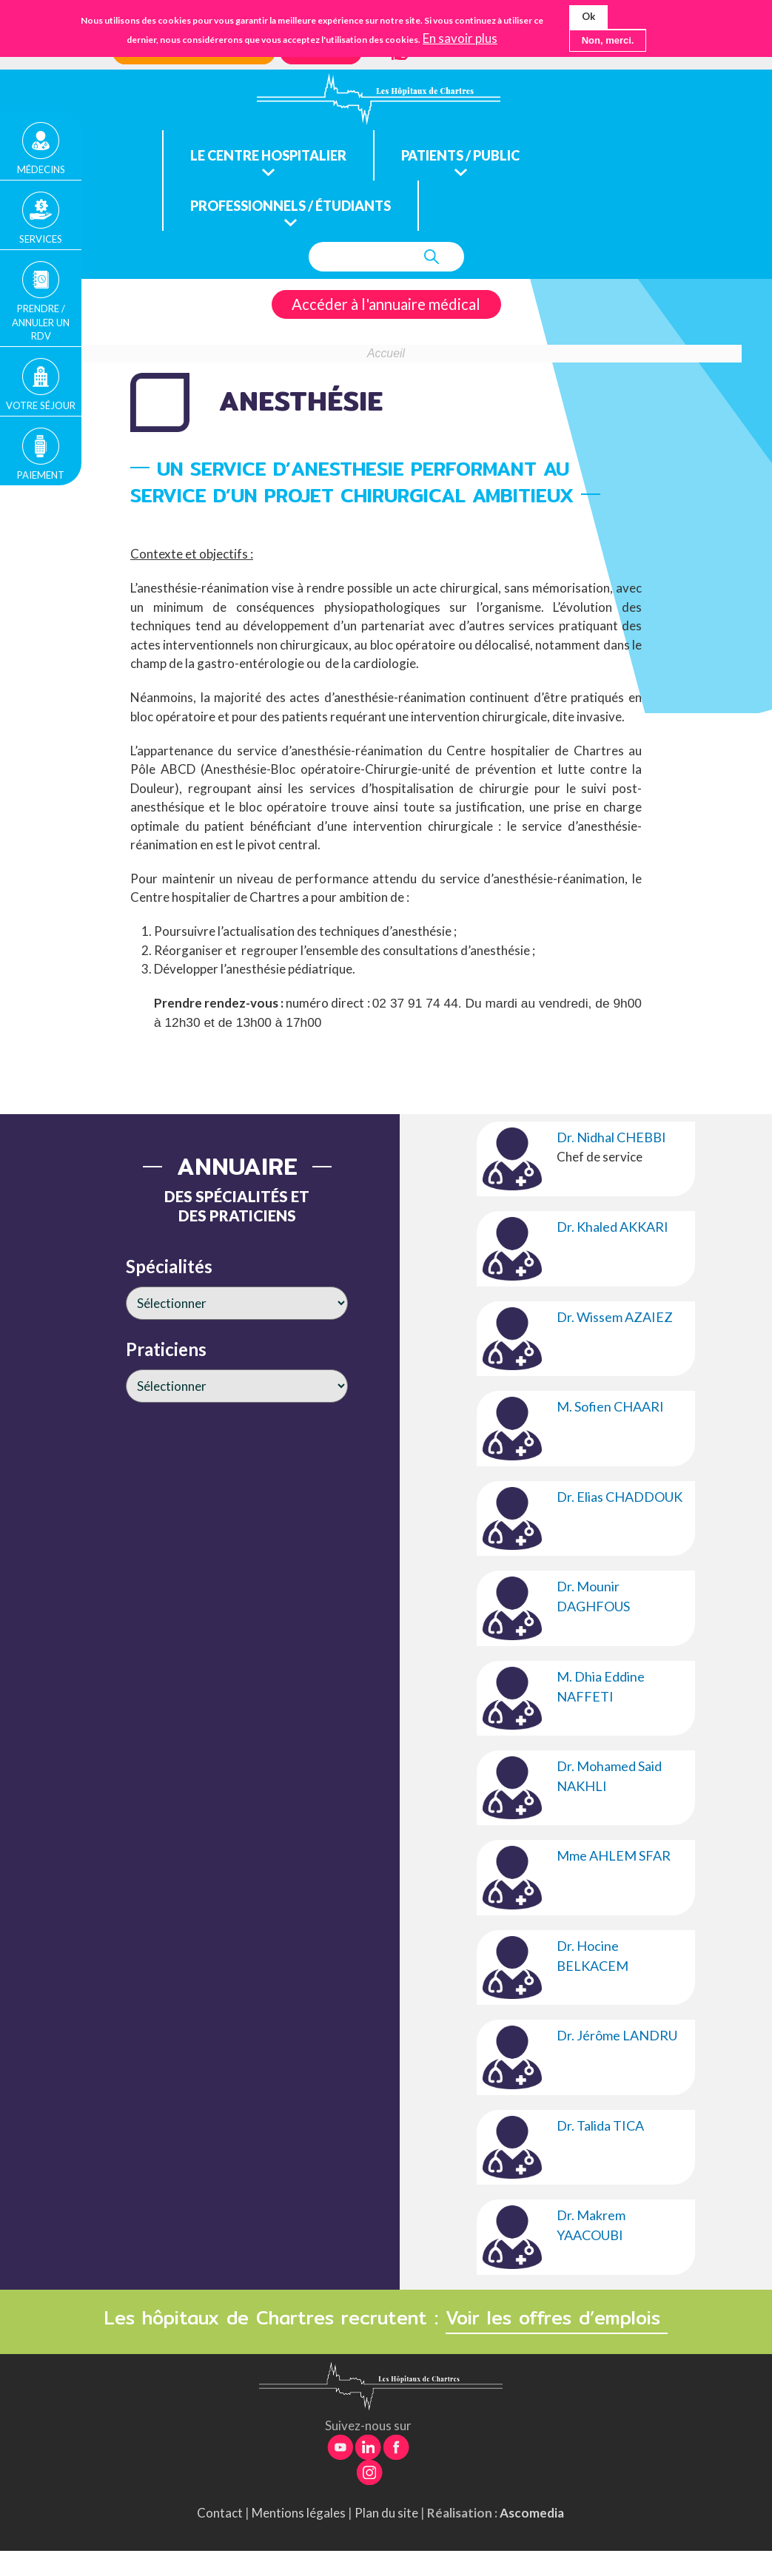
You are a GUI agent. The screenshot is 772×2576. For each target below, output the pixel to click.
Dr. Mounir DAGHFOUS (593, 1596)
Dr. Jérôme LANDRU (617, 2035)
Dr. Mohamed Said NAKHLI (609, 1776)
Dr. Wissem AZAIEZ (615, 1317)
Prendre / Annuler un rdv (41, 319)
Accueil (386, 353)
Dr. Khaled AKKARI (612, 1226)
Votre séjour (40, 401)
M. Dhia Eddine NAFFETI (601, 1686)
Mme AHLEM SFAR (614, 1855)
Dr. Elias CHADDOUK (619, 1496)
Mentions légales (299, 2513)
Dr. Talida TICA (600, 2125)
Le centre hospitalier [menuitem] (268, 155)
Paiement (40, 469)
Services (40, 237)
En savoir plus (460, 37)
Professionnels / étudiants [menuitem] (290, 206)
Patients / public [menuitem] (460, 155)
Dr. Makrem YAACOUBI (591, 2225)
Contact (220, 2513)
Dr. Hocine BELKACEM (592, 1956)
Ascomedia (532, 2513)
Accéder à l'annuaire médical (386, 304)
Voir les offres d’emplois (557, 2318)
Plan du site (386, 2513)
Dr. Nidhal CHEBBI (611, 1137)
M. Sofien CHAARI (610, 1406)
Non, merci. (608, 39)
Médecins (41, 168)
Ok (588, 16)
